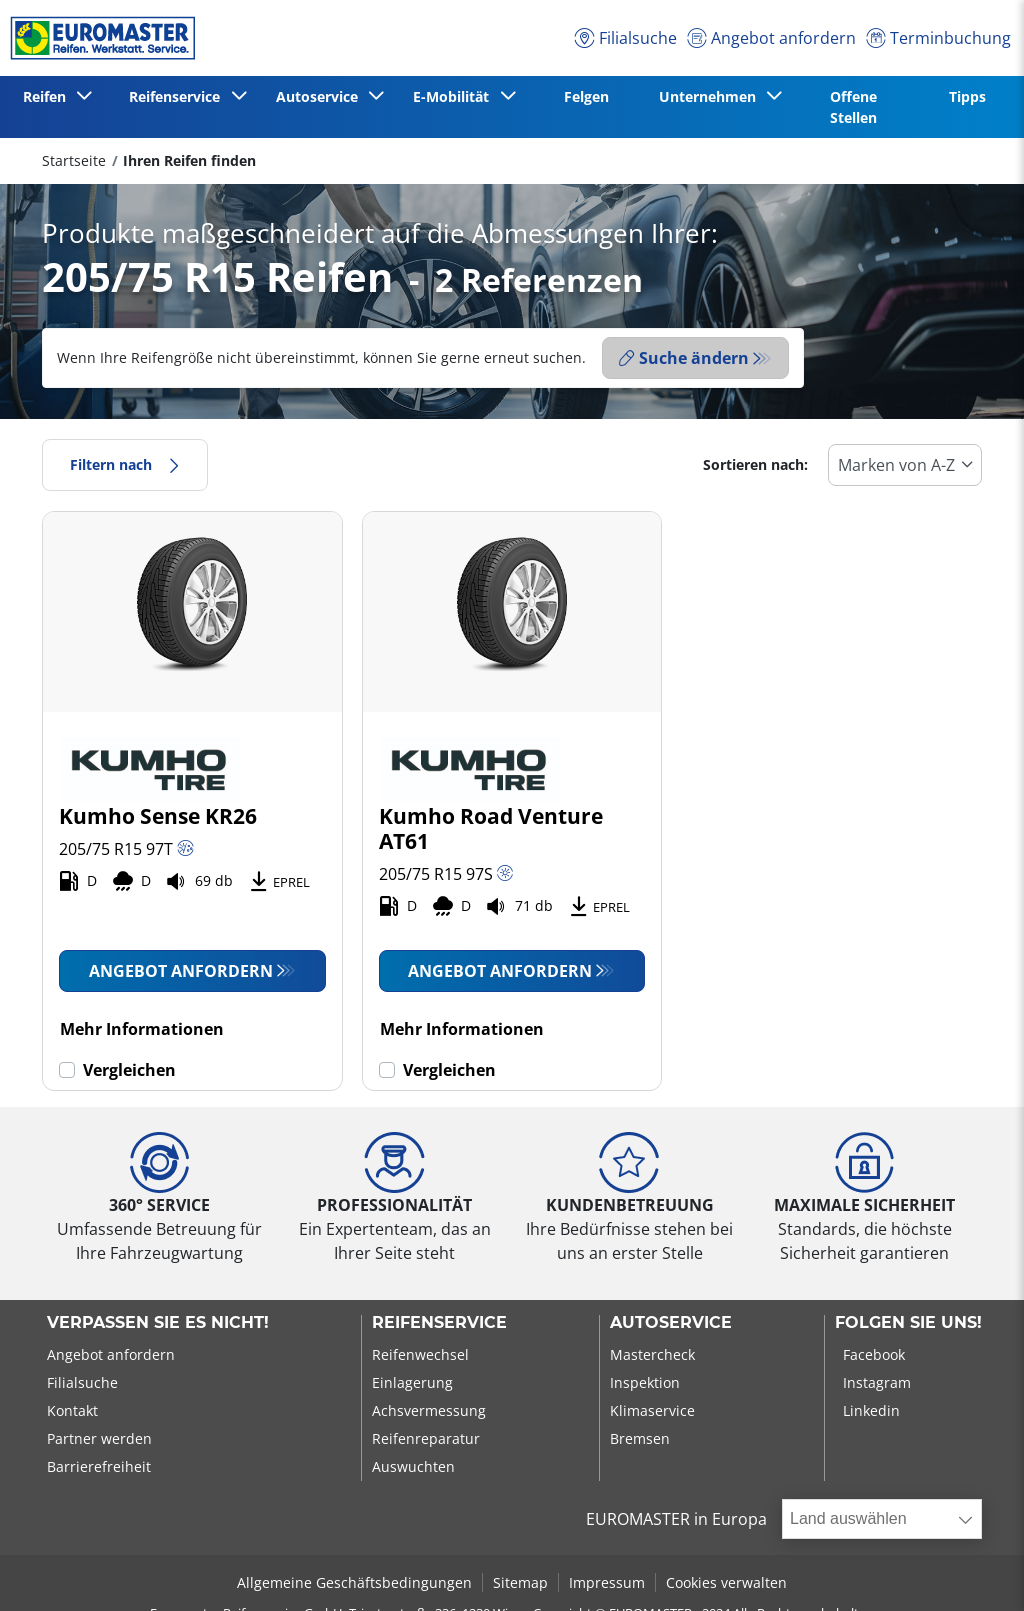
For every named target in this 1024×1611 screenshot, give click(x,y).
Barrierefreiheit (99, 1466)
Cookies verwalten (726, 1582)
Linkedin (871, 1410)
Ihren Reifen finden (189, 160)
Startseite (74, 160)
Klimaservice (652, 1410)
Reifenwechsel (420, 1354)
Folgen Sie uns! (908, 1323)
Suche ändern (684, 358)
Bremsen (640, 1438)
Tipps (967, 96)
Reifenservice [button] (178, 96)
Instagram (877, 1382)
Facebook (874, 1354)
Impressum (607, 1582)
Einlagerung (412, 1382)
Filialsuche (82, 1382)
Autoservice (671, 1323)
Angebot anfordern (181, 971)
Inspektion (645, 1382)
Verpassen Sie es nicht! (158, 1323)
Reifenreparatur (426, 1438)
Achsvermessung (429, 1410)
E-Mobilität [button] (455, 96)
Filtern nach (125, 464)
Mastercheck (652, 1354)
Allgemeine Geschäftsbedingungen (354, 1582)
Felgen (586, 96)
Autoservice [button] (321, 96)
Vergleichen (129, 1070)
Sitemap (520, 1582)
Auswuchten (413, 1466)
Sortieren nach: (755, 464)
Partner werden (99, 1438)
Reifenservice (439, 1323)
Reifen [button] (48, 96)
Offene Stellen (853, 107)
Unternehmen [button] (711, 96)
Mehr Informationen (142, 1029)
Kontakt (72, 1410)
